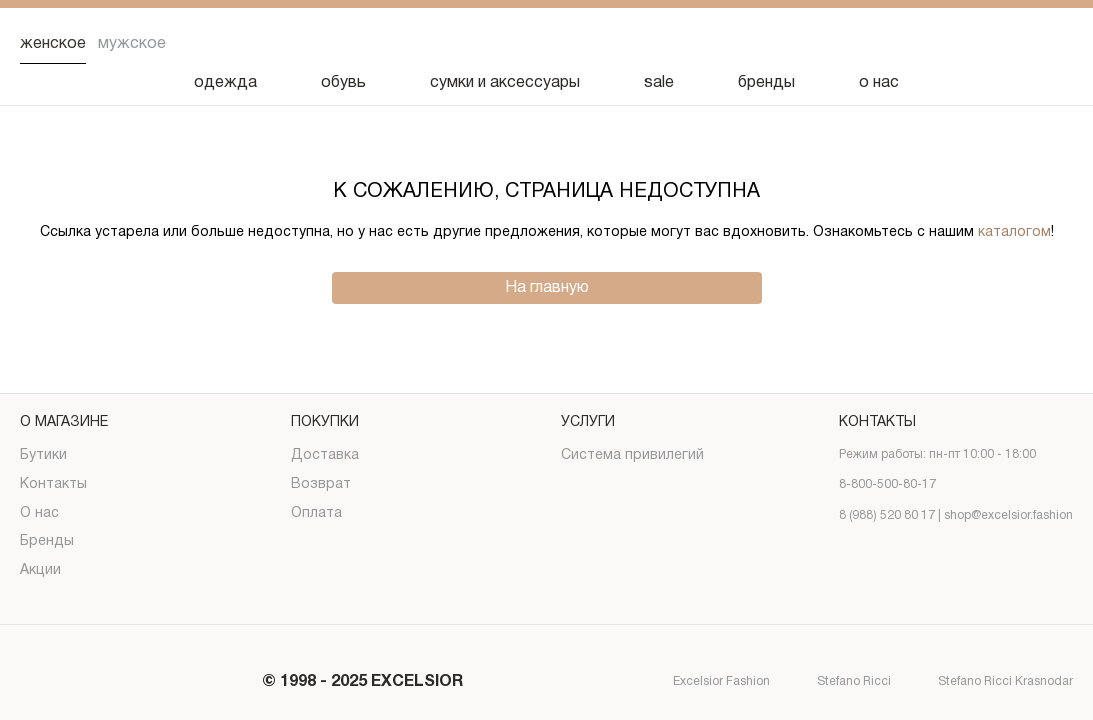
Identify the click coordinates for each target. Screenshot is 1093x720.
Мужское (132, 44)
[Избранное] (953, 44)
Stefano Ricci (836, 682)
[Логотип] (547, 44)
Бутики (43, 455)
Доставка (325, 455)
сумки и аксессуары (505, 83)
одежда (225, 83)
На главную (547, 288)
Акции (40, 570)
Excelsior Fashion (704, 682)
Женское (53, 44)
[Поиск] (901, 44)
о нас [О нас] (879, 83)
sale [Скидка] (659, 83)
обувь (343, 83)
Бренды (47, 541)
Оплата (316, 513)
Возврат (321, 484)
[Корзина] (1057, 44)
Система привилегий (632, 455)
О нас (39, 513)
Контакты (53, 484)
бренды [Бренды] (766, 83)
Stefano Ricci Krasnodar (988, 682)
